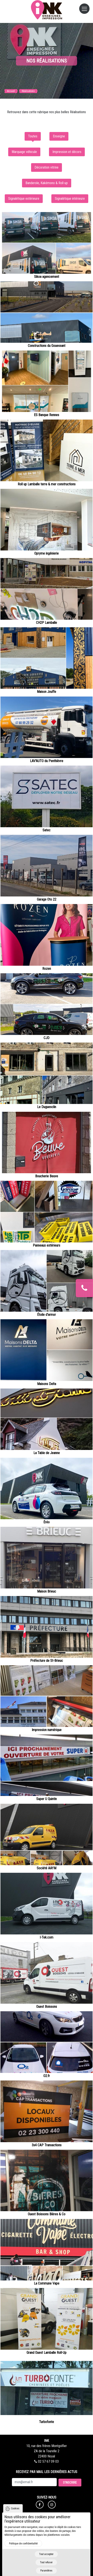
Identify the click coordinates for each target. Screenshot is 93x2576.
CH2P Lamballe (46, 623)
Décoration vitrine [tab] (46, 167)
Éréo (46, 1522)
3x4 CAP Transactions (46, 2145)
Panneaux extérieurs (46, 1245)
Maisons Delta (46, 1384)
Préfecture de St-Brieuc (46, 1661)
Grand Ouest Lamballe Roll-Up (46, 2353)
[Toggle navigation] (84, 8)
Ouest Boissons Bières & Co (46, 2214)
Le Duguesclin (46, 1107)
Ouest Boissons (46, 2007)
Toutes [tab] (32, 136)
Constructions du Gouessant (46, 346)
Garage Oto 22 (46, 899)
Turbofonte (46, 2422)
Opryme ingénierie (46, 553)
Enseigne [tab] (59, 136)
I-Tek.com (46, 1937)
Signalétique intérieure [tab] (70, 198)
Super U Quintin (46, 1799)
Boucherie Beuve (46, 1176)
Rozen (46, 969)
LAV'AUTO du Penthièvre (46, 761)
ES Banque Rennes (46, 415)
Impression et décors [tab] (66, 152)
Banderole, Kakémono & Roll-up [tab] (46, 183)
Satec (46, 830)
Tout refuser (46, 2567)
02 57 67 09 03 (46, 2461)
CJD (46, 1038)
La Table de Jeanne (46, 1453)
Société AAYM (46, 1868)
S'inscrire (70, 2482)
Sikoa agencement (46, 277)
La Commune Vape (46, 2283)
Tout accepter (46, 2559)
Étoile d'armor (46, 1315)
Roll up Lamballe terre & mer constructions (47, 484)
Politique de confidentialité (23, 2548)
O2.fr (46, 2076)
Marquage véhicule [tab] (24, 152)
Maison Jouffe (46, 692)
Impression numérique (46, 1730)
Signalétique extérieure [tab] (23, 198)
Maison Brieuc (46, 1591)
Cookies (15, 2513)
